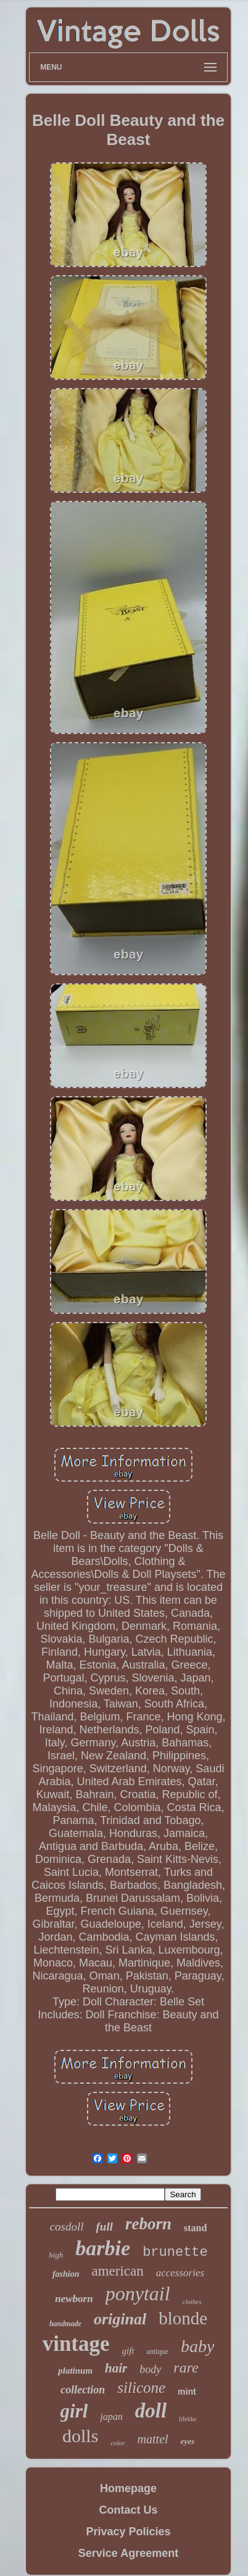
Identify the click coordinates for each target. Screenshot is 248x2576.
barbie (102, 2248)
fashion (66, 2274)
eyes (187, 2441)
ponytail (137, 2293)
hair (116, 2368)
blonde (183, 2318)
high (56, 2255)
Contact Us (128, 2510)
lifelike (187, 2419)
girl (74, 2411)
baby (197, 2346)
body (150, 2369)
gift (128, 2351)
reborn (148, 2224)
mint (187, 2391)
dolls (80, 2435)
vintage (76, 2344)
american (117, 2271)
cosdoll (67, 2226)
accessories (180, 2273)
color (117, 2442)
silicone (141, 2387)
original (120, 2319)
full (104, 2226)
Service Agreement (128, 2553)
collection (82, 2390)
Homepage (128, 2488)
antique (157, 2351)
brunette (175, 2252)
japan (111, 2416)
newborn (74, 2299)
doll (151, 2411)
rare (185, 2367)
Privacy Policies (128, 2531)
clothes (192, 2301)
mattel (153, 2439)
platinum (75, 2371)
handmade (65, 2323)
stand (195, 2228)
